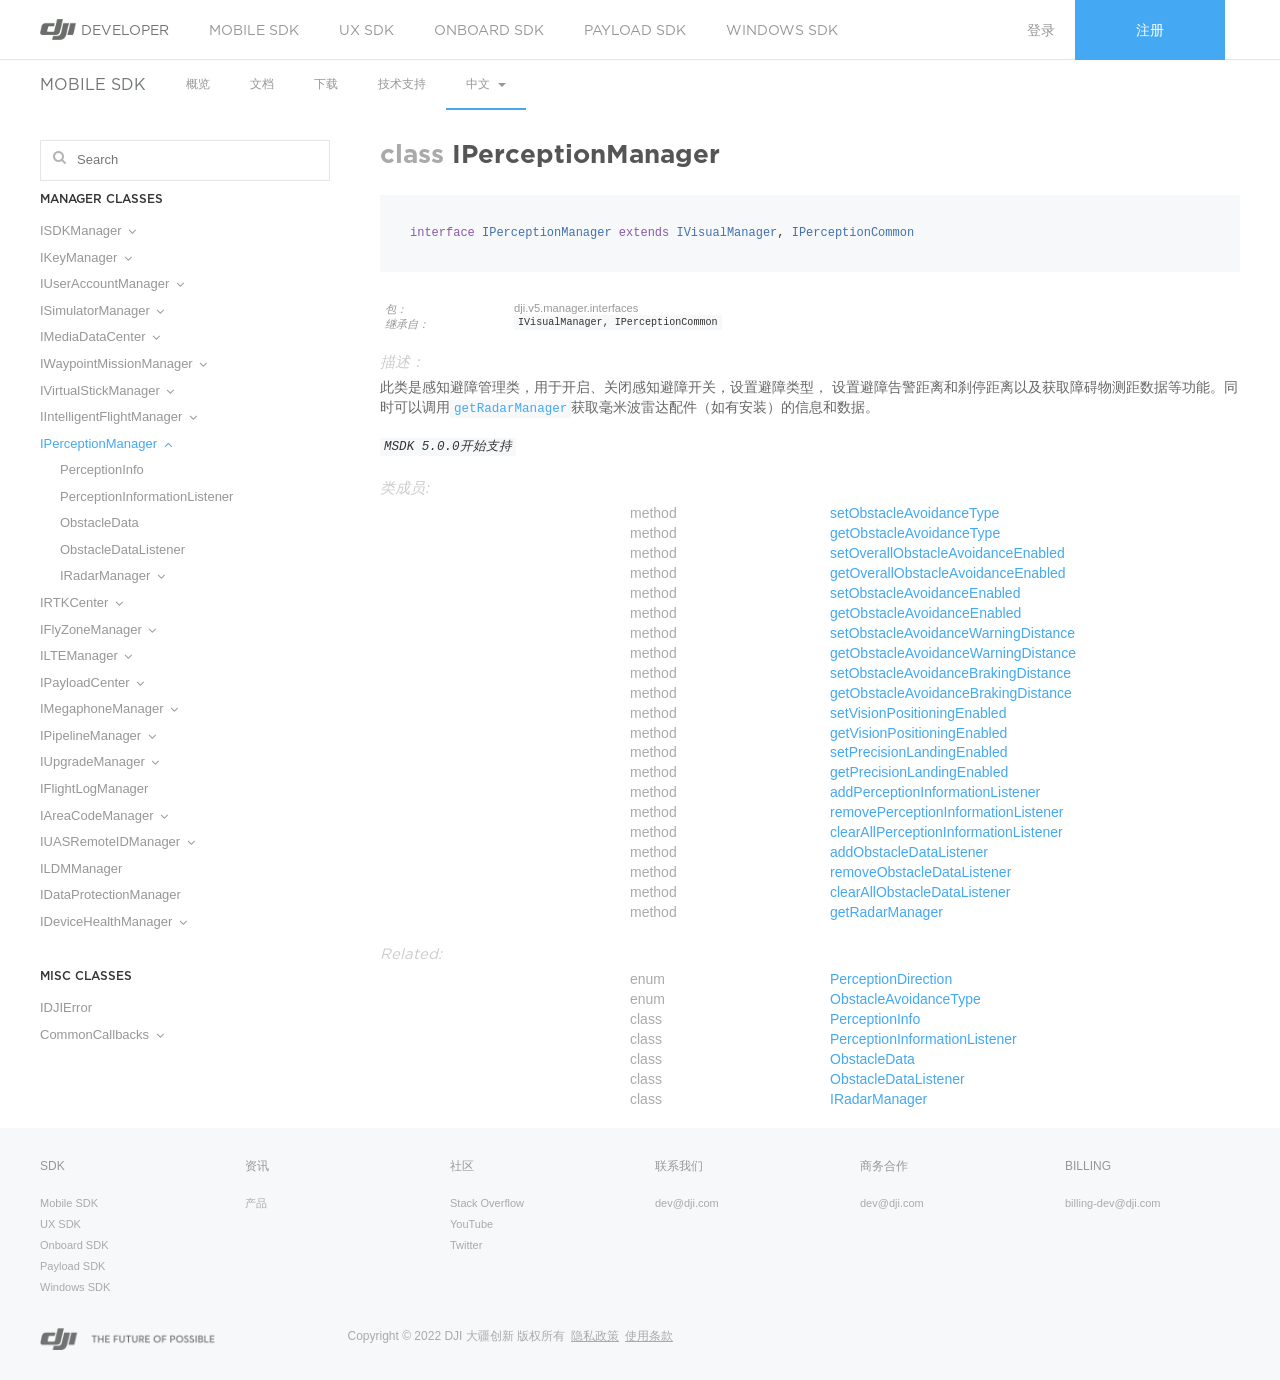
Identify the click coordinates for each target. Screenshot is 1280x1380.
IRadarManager (112, 575)
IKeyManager (86, 257)
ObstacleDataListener (122, 549)
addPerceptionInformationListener (935, 792)
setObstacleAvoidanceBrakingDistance (950, 673)
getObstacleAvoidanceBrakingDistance (951, 693)
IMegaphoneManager (109, 708)
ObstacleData (99, 522)
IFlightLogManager (94, 788)
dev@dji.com (687, 1203)
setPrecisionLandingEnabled (918, 752)
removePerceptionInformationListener (946, 812)
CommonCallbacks (102, 1034)
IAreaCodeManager (104, 815)
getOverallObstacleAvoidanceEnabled (948, 573)
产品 (256, 1203)
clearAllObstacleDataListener (920, 892)
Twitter (466, 1245)
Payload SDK (635, 30)
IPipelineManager (98, 735)
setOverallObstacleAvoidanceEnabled (947, 553)
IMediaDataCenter (100, 336)
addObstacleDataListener (909, 852)
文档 (262, 83)
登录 (1041, 30)
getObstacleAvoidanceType (915, 533)
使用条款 (649, 1336)
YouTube (471, 1224)
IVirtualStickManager (107, 390)
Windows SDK (782, 30)
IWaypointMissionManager (123, 363)
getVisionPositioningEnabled (918, 733)
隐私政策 (595, 1336)
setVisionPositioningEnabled (918, 713)
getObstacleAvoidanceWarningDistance (953, 653)
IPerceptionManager (106, 443)
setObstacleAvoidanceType (914, 513)
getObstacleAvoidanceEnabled (925, 613)
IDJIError (66, 1007)
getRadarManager (510, 409)
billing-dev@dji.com (1113, 1203)
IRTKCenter (81, 602)
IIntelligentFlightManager (118, 416)
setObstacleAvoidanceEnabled (925, 593)
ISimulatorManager (102, 310)
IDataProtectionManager (110, 894)
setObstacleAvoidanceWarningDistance (952, 633)
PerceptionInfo (102, 469)
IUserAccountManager (112, 283)
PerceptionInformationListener (146, 496)
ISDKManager (88, 230)
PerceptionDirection (891, 979)
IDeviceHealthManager (113, 921)
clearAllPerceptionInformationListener (946, 832)
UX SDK (366, 30)
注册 (1150, 30)
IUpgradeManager (99, 761)
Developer (104, 29)
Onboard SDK (489, 30)
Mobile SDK (254, 30)
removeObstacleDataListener (920, 872)
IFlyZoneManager (98, 629)
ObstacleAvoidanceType (905, 999)
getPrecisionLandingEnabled (919, 772)
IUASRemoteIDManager (117, 841)
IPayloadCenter (92, 682)
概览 (198, 83)
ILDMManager (81, 868)
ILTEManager (86, 655)
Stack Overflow (487, 1203)
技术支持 (402, 83)
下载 (326, 83)
